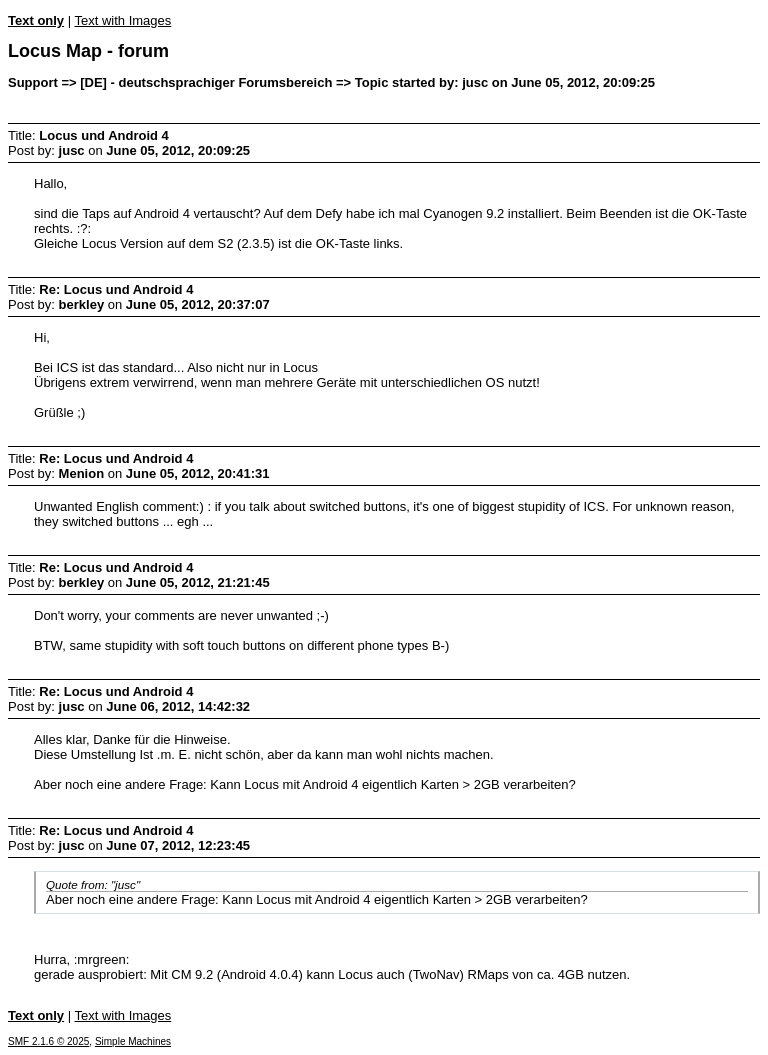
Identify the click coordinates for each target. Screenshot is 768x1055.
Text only (36, 20)
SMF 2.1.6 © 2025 (48, 1041)
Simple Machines (133, 1041)
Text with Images (122, 20)
